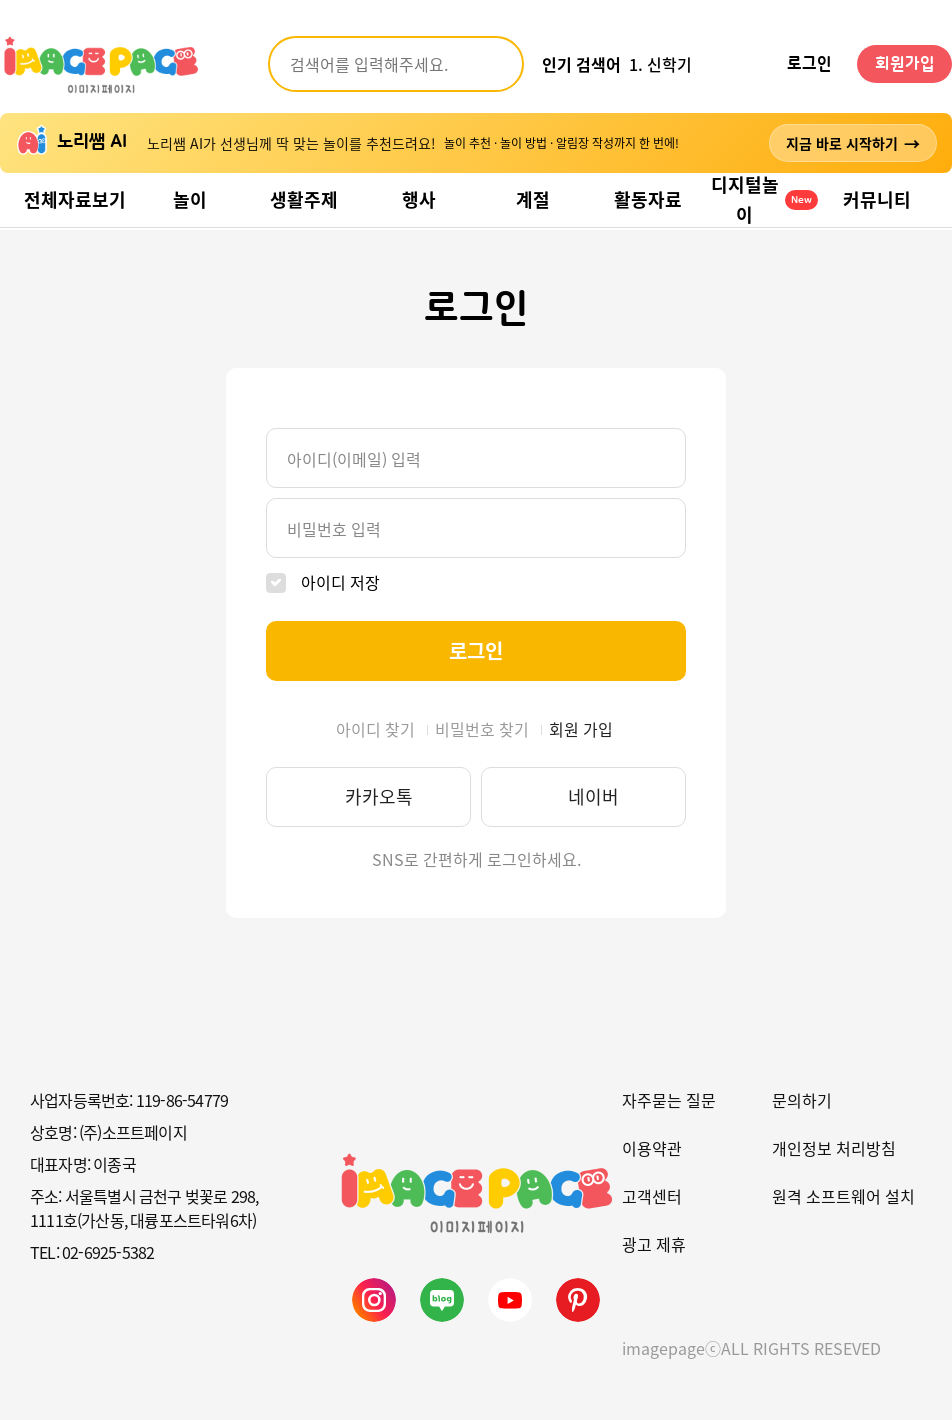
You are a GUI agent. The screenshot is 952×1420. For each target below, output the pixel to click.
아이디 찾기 (375, 729)
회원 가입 (581, 729)
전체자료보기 (75, 199)
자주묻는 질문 (669, 1100)
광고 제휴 (654, 1244)
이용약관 (652, 1148)
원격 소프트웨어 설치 (843, 1196)
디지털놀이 (764, 200)
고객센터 (652, 1196)
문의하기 (802, 1100)
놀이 (190, 199)
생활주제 (304, 199)
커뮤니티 (877, 199)
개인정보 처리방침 (834, 1148)
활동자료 (648, 199)
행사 (419, 199)
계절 (533, 199)
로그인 (809, 64)
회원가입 (905, 64)
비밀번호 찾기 (482, 729)
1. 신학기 (660, 64)
